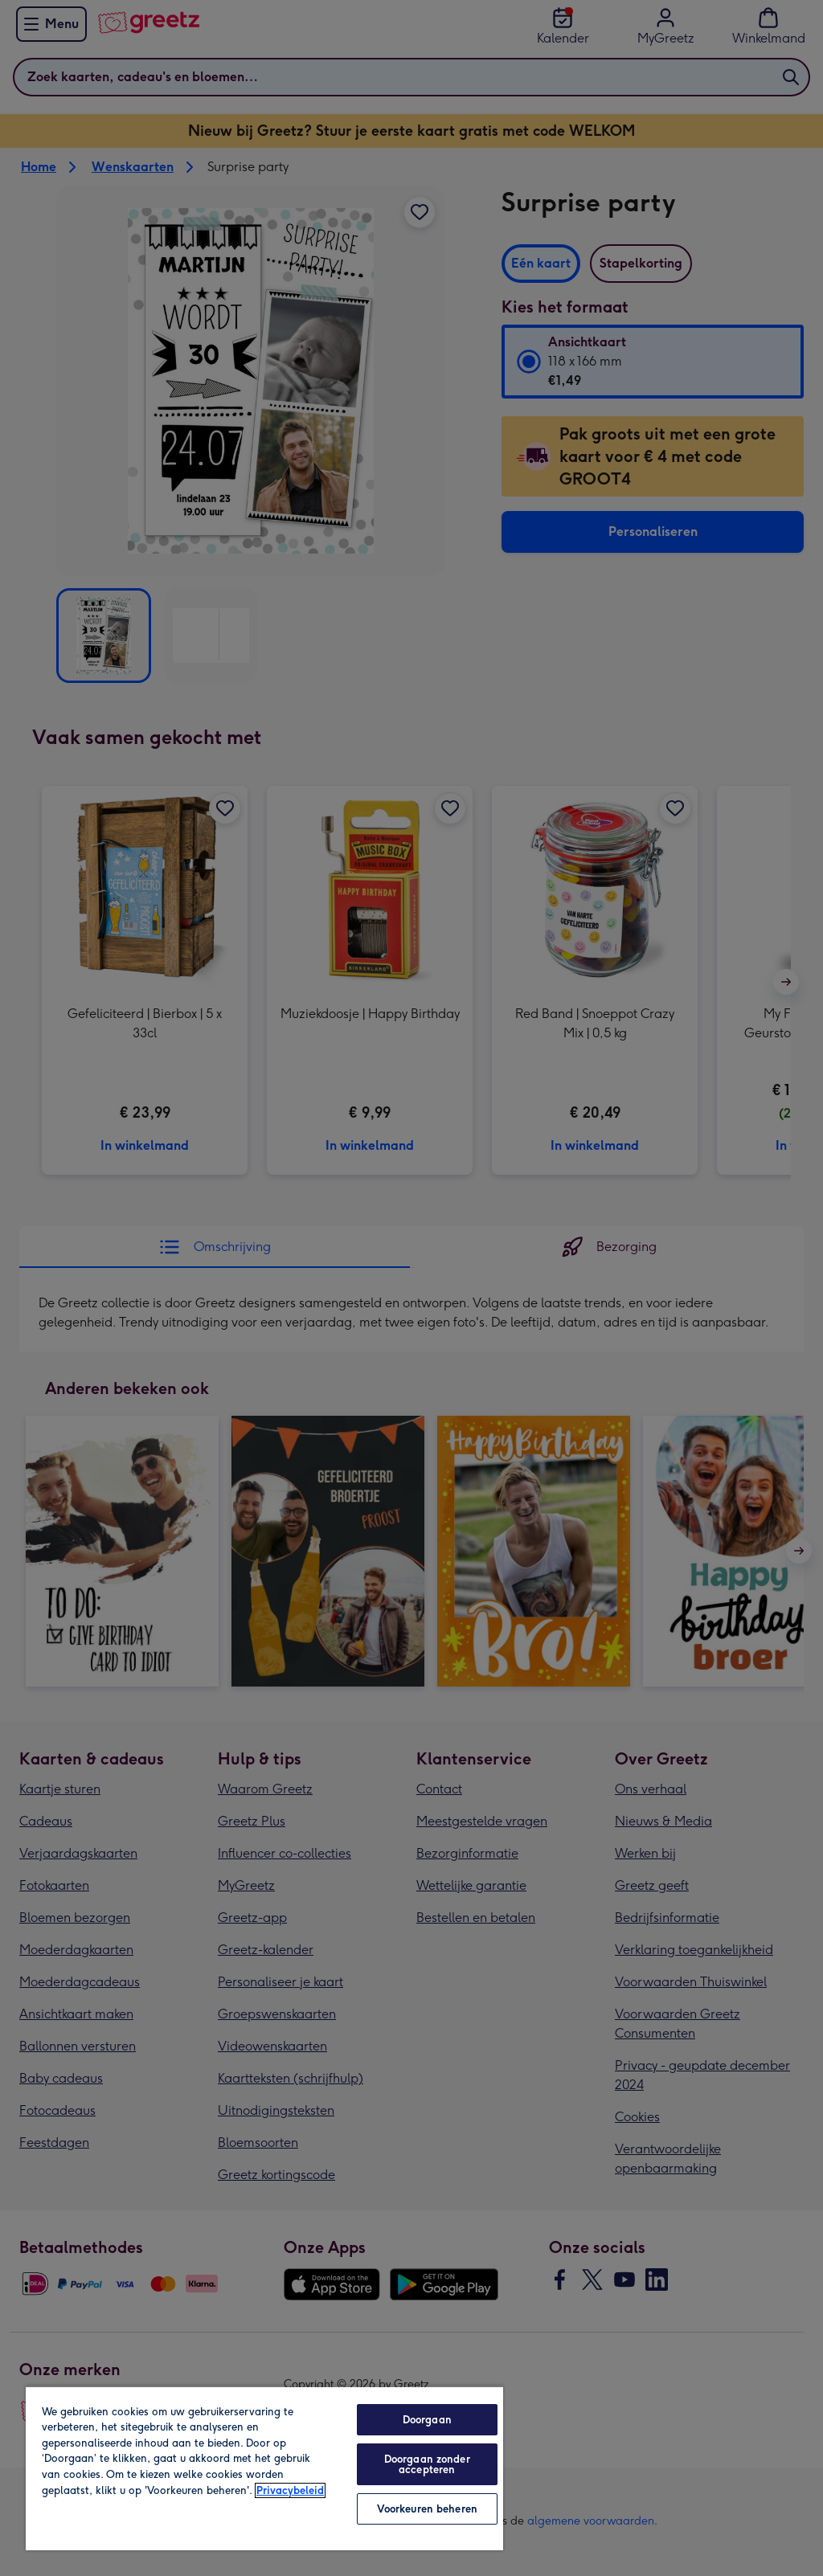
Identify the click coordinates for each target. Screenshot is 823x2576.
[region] (264, 2468)
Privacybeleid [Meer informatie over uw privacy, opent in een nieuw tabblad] (290, 2490)
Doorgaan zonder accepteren (427, 2464)
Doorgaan (427, 2420)
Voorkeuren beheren (427, 2509)
